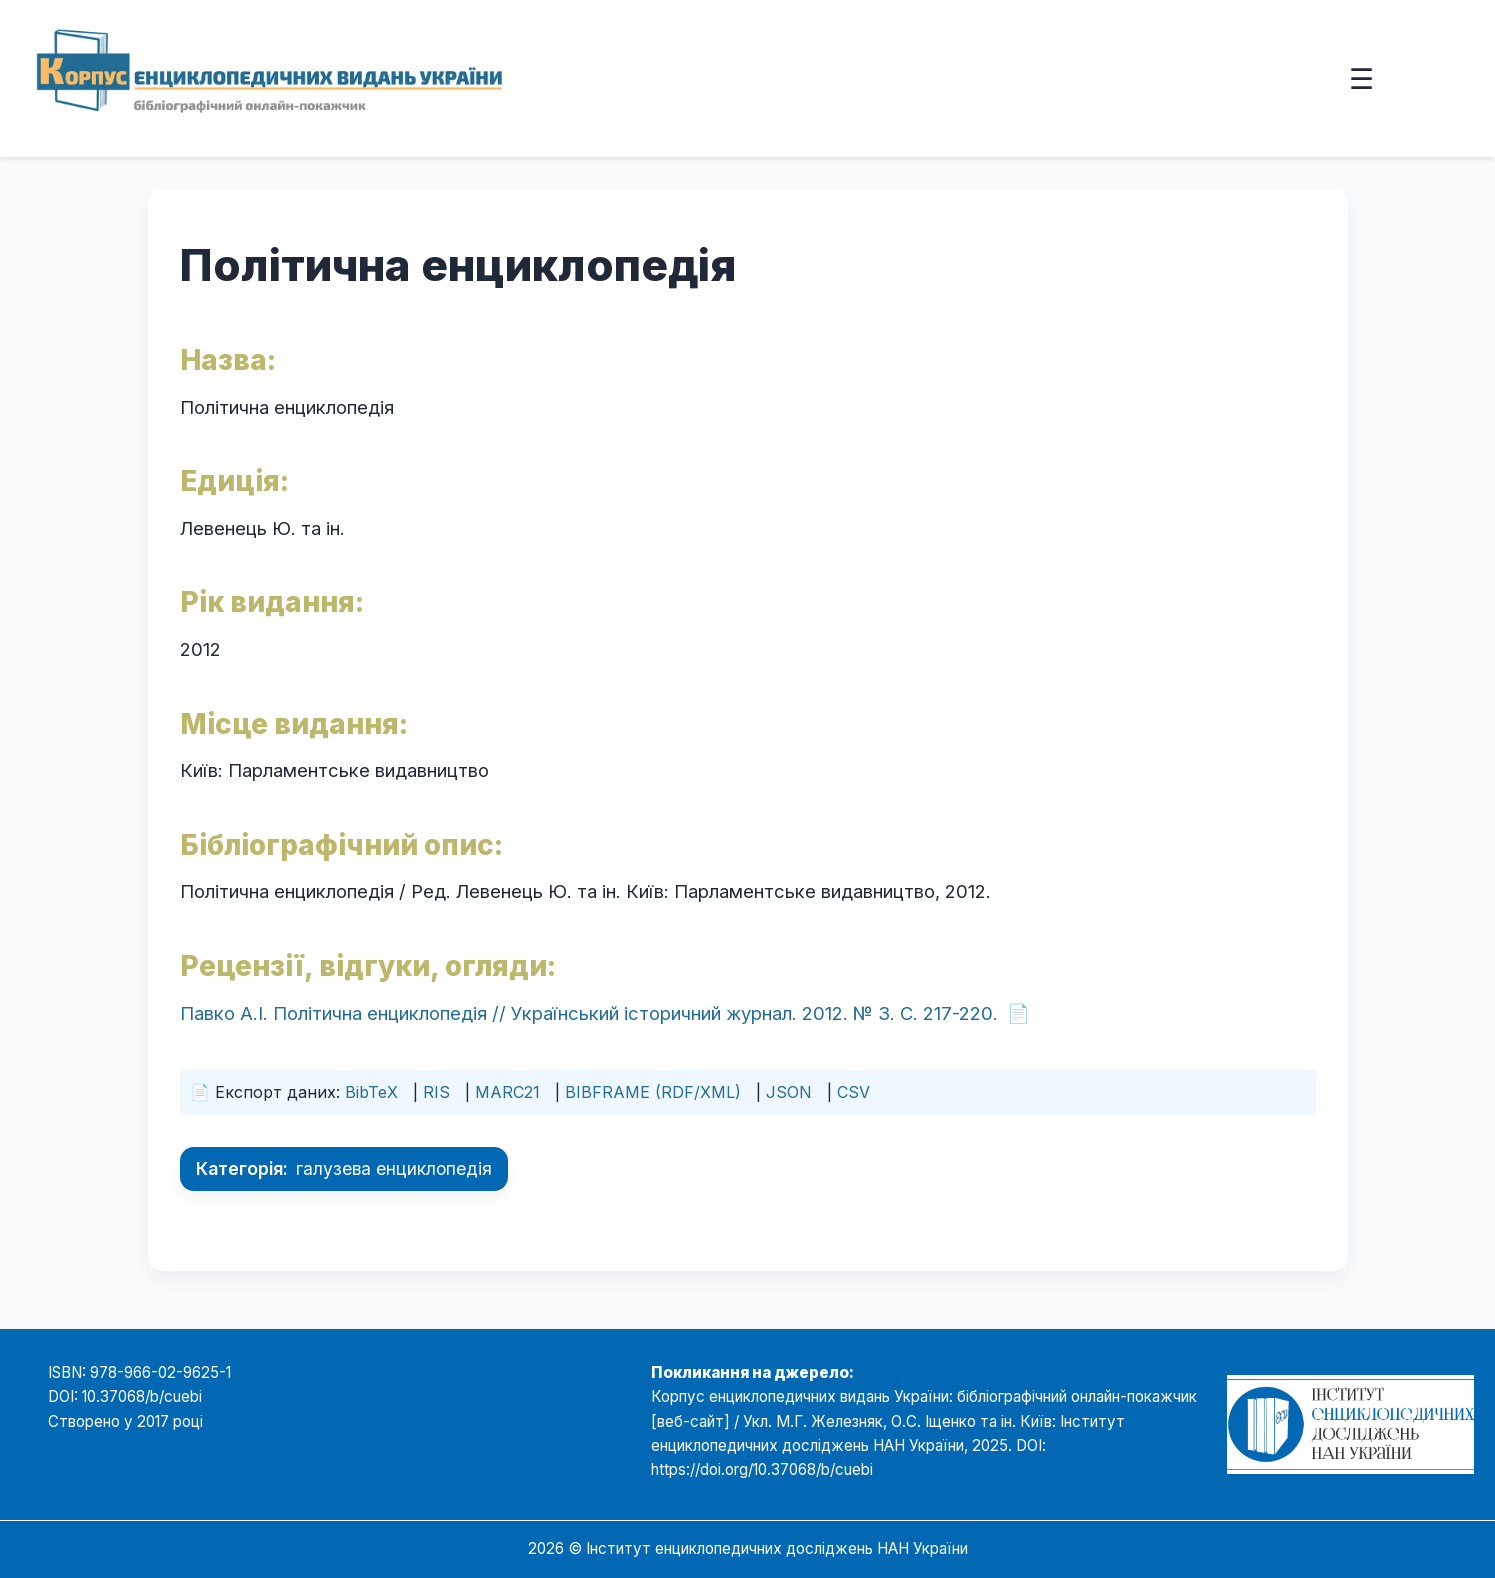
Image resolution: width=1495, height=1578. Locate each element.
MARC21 (507, 1092)
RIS (436, 1092)
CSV (853, 1092)
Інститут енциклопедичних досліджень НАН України (777, 1548)
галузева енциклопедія (394, 1168)
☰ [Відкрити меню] (1361, 78)
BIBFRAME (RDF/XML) (653, 1092)
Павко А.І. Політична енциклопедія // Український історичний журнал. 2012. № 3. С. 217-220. (589, 1013)
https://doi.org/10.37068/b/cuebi (762, 1469)
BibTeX (371, 1092)
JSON (789, 1092)
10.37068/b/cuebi (142, 1396)
